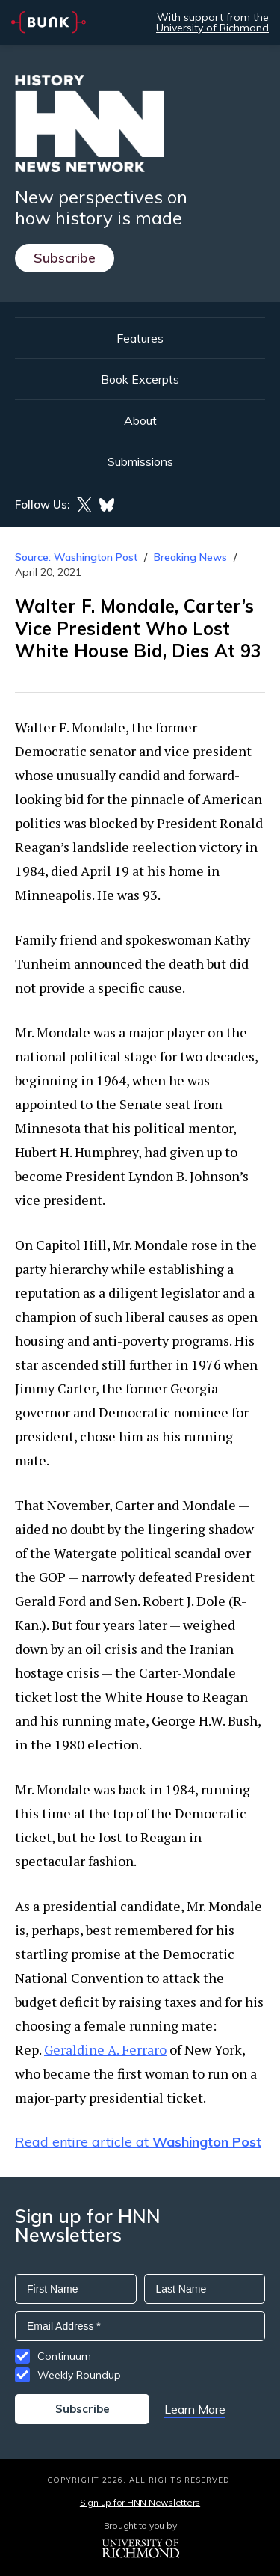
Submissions (140, 461)
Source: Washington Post (76, 557)
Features (140, 338)
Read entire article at (138, 2141)
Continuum (64, 2356)
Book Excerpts (140, 379)
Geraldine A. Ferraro (105, 2049)
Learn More (194, 2409)
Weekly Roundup (79, 2375)
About (140, 420)
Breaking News (190, 557)
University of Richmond (212, 27)
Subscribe (65, 257)
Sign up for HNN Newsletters (140, 2502)
